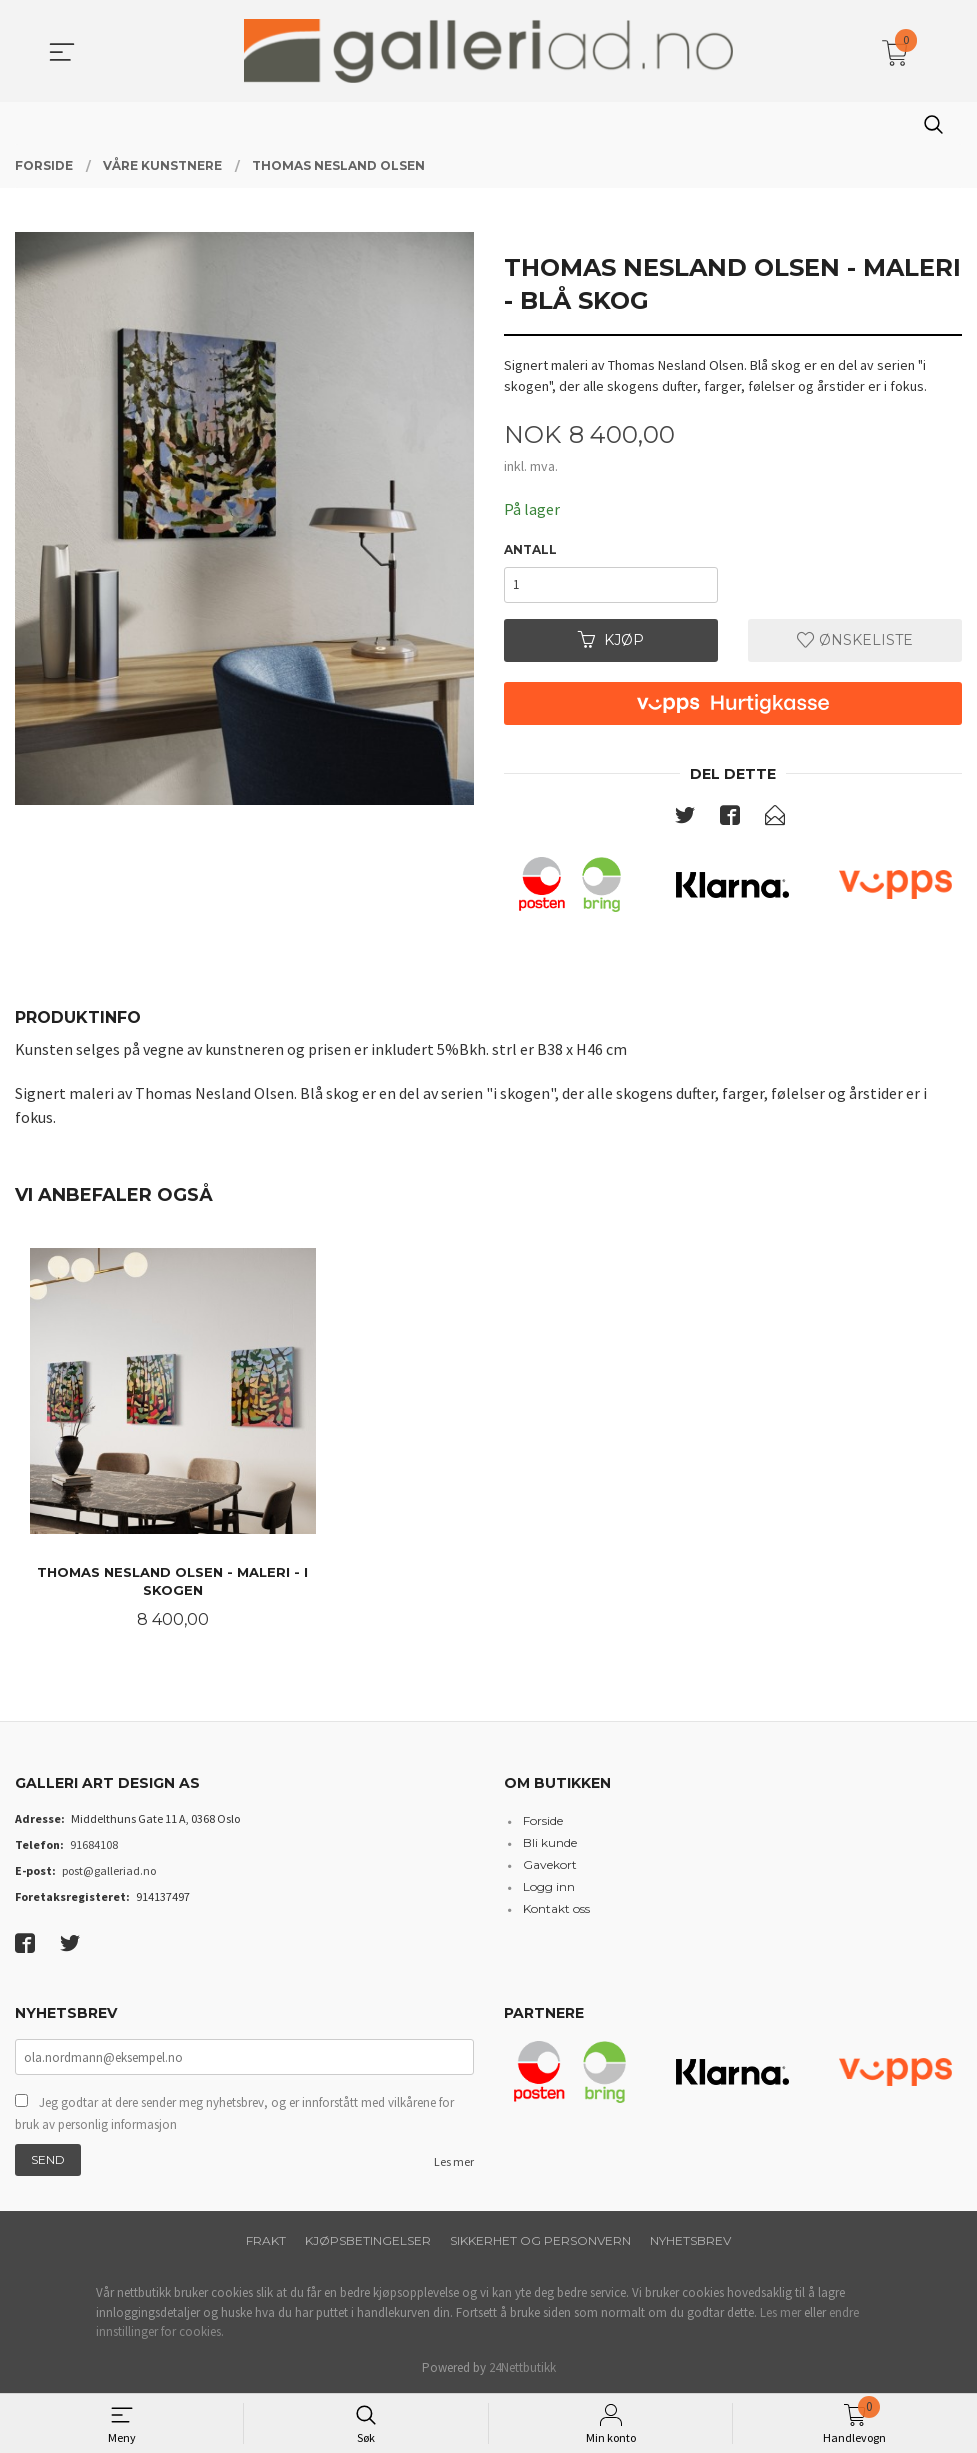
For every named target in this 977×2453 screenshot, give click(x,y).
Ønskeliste (855, 640)
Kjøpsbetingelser (368, 2240)
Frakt (266, 2240)
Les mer (454, 2161)
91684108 (94, 1844)
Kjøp (611, 640)
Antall (530, 549)
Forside (543, 1820)
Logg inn (549, 1886)
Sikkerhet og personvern (540, 2240)
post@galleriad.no (109, 1870)
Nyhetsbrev (690, 2240)
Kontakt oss (556, 1908)
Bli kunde (550, 1842)
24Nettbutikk (522, 2367)
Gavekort (550, 1864)
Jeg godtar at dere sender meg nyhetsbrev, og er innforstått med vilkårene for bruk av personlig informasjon (234, 2113)
